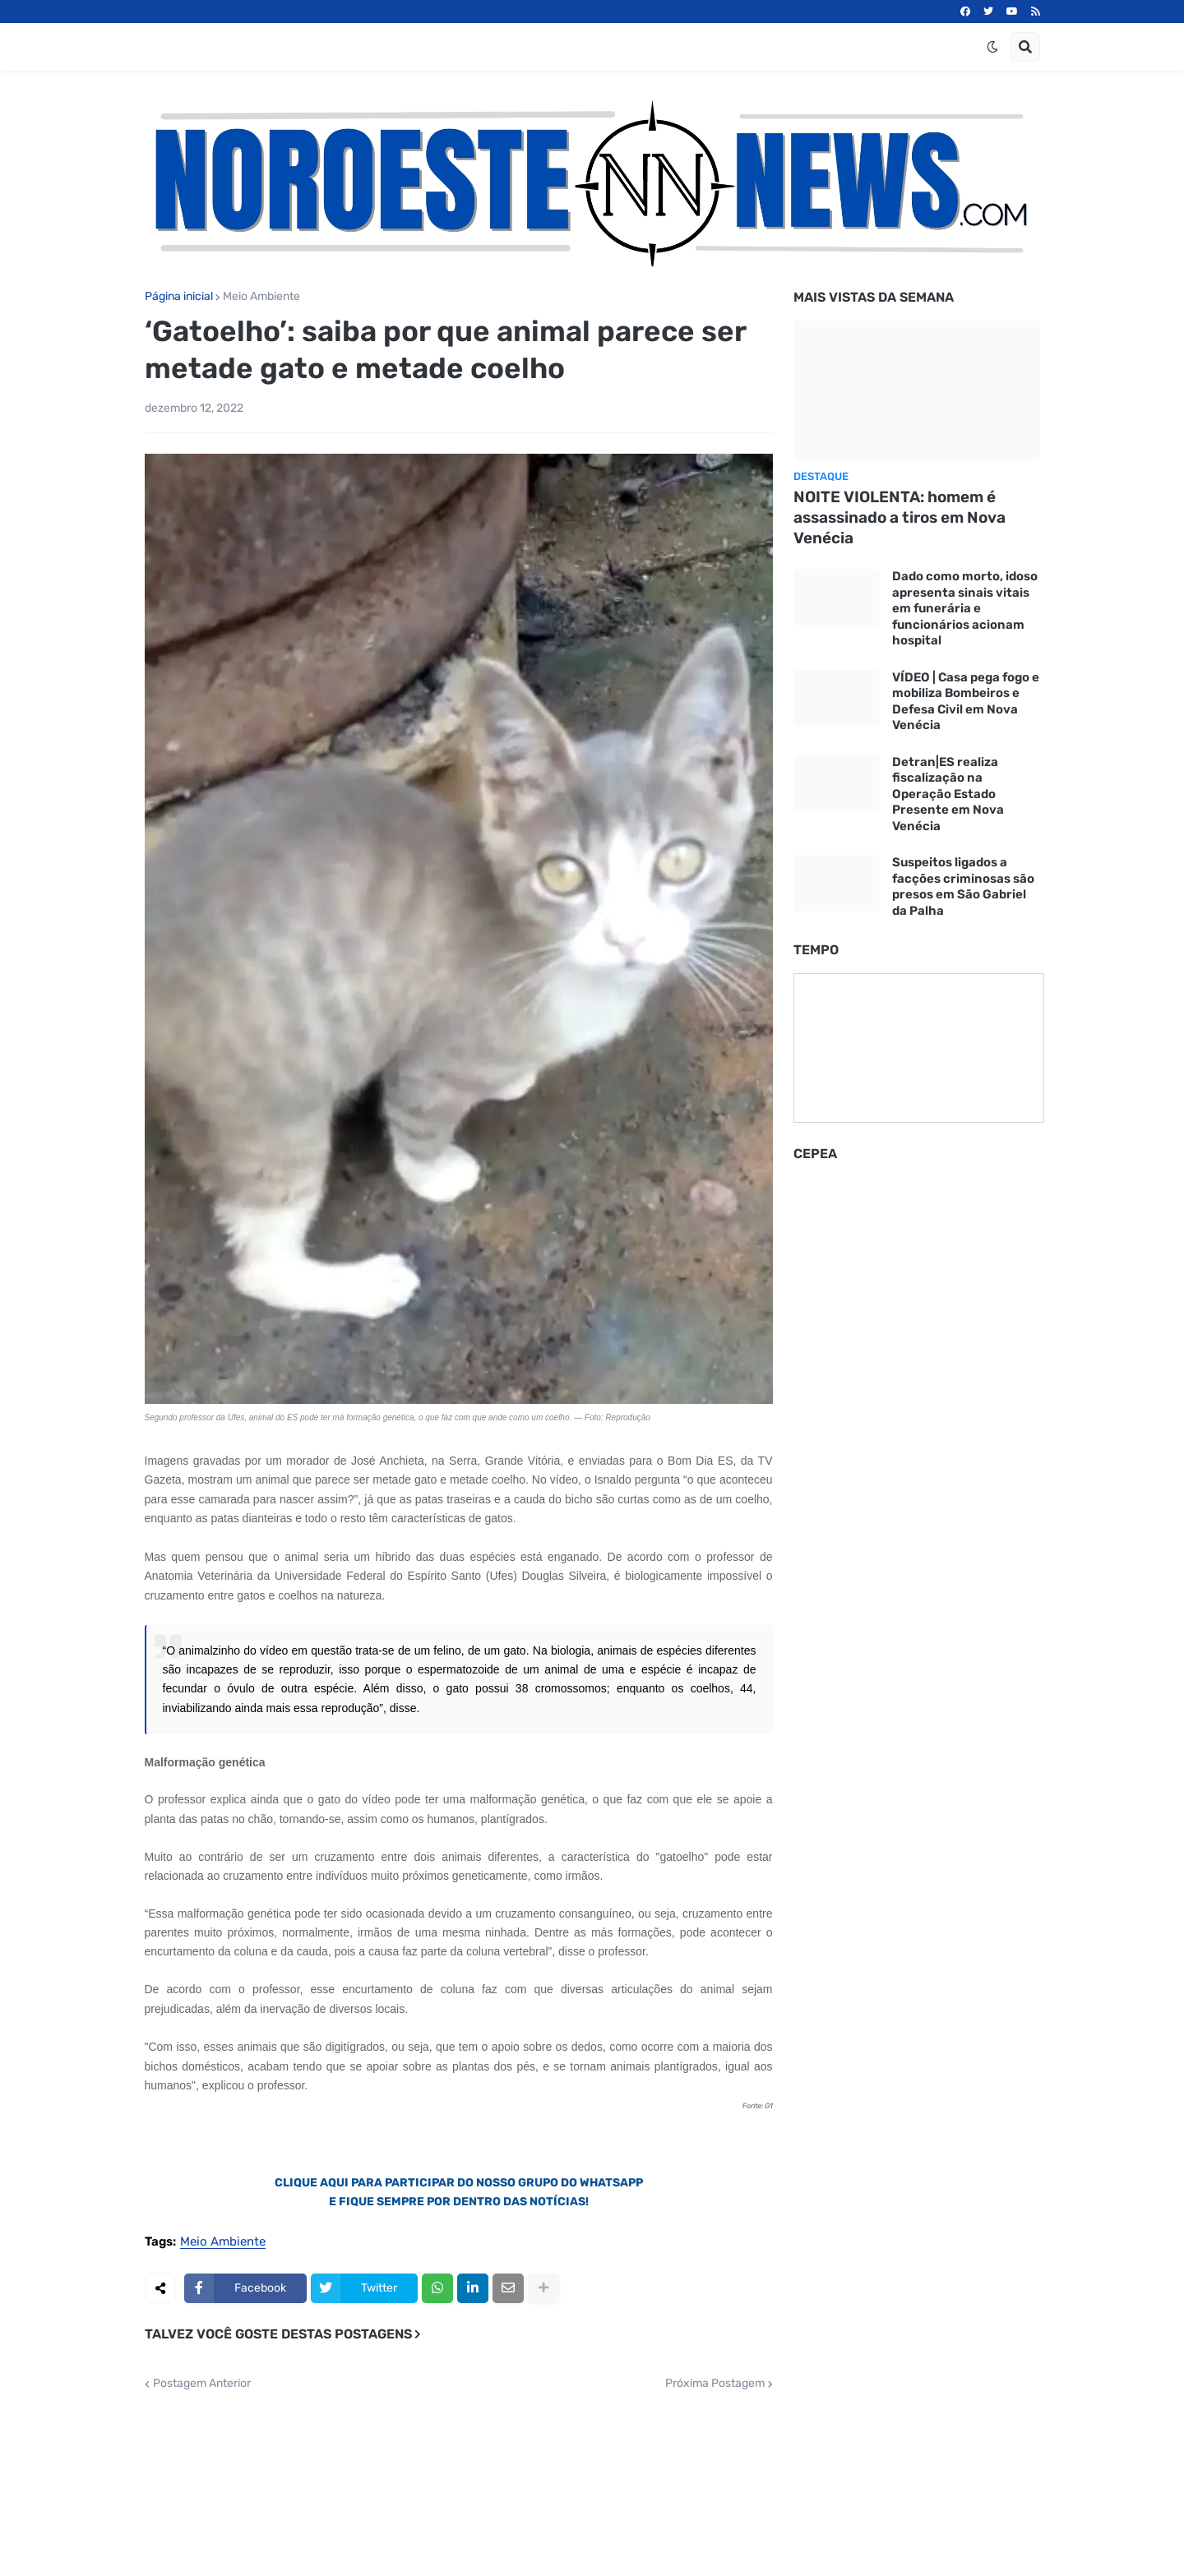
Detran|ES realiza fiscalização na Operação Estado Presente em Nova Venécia (948, 794)
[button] (992, 47)
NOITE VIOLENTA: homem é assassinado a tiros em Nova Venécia (899, 517)
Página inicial (179, 296)
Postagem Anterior (202, 2383)
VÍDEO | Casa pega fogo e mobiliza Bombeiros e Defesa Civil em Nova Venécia (965, 701)
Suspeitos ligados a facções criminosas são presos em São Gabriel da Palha (963, 886)
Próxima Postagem (715, 2383)
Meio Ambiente (261, 296)
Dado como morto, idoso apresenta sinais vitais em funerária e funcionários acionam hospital (965, 608)
